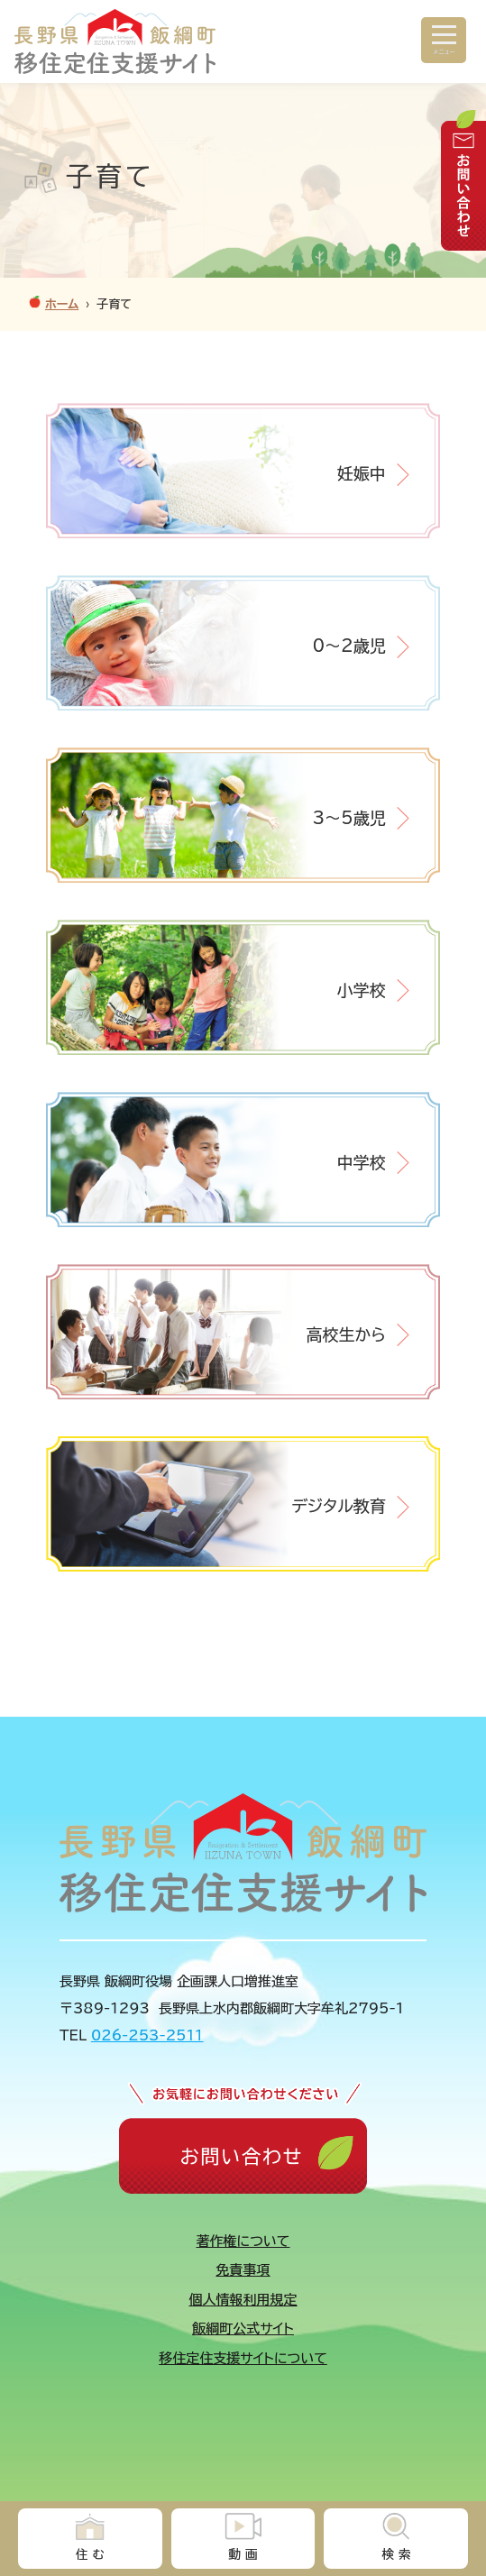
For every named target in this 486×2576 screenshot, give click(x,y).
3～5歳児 (348, 818)
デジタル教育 (338, 1506)
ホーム (61, 304)
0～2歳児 (348, 645)
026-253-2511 (147, 2035)
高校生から (345, 1334)
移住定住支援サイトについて (242, 2358)
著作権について (243, 2241)
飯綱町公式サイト (243, 2328)
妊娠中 (361, 473)
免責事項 (243, 2270)
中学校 (361, 1162)
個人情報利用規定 (243, 2299)
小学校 (361, 990)
